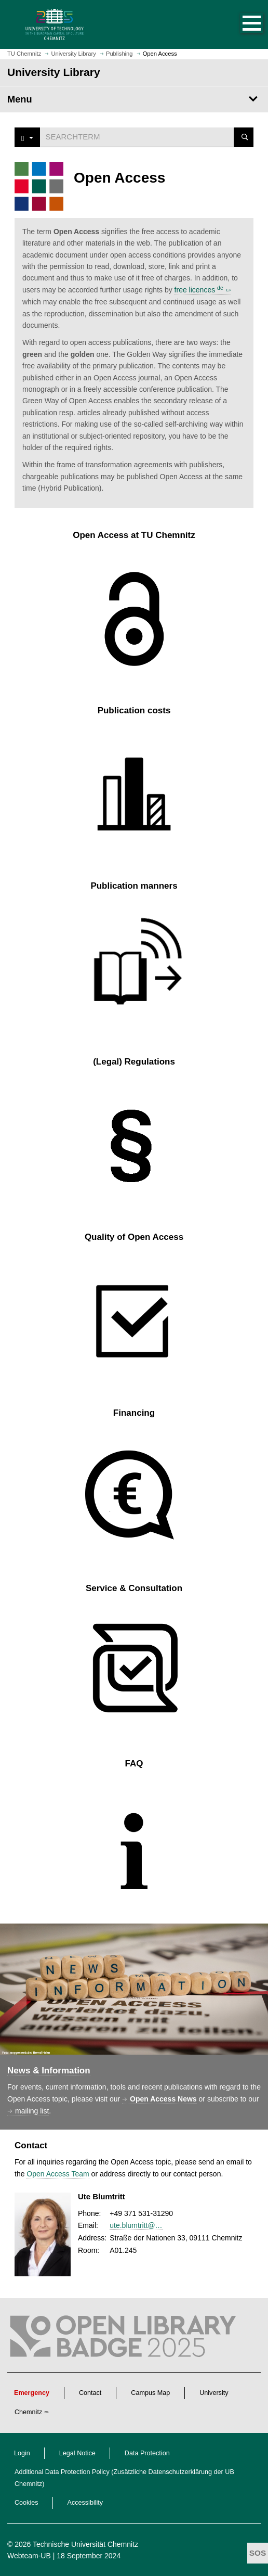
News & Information (48, 2070)
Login (22, 2453)
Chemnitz (28, 2412)
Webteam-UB (29, 2556)
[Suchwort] (137, 137)
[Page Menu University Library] (134, 99)
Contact (90, 2392)
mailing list (32, 2111)
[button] (241, 24)
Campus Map (150, 2392)
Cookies (26, 2502)
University (213, 2392)
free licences (199, 290)
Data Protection (147, 2453)
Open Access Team (57, 2174)
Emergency (31, 2392)
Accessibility (85, 2502)
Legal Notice (77, 2453)
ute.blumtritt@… (136, 2225)
